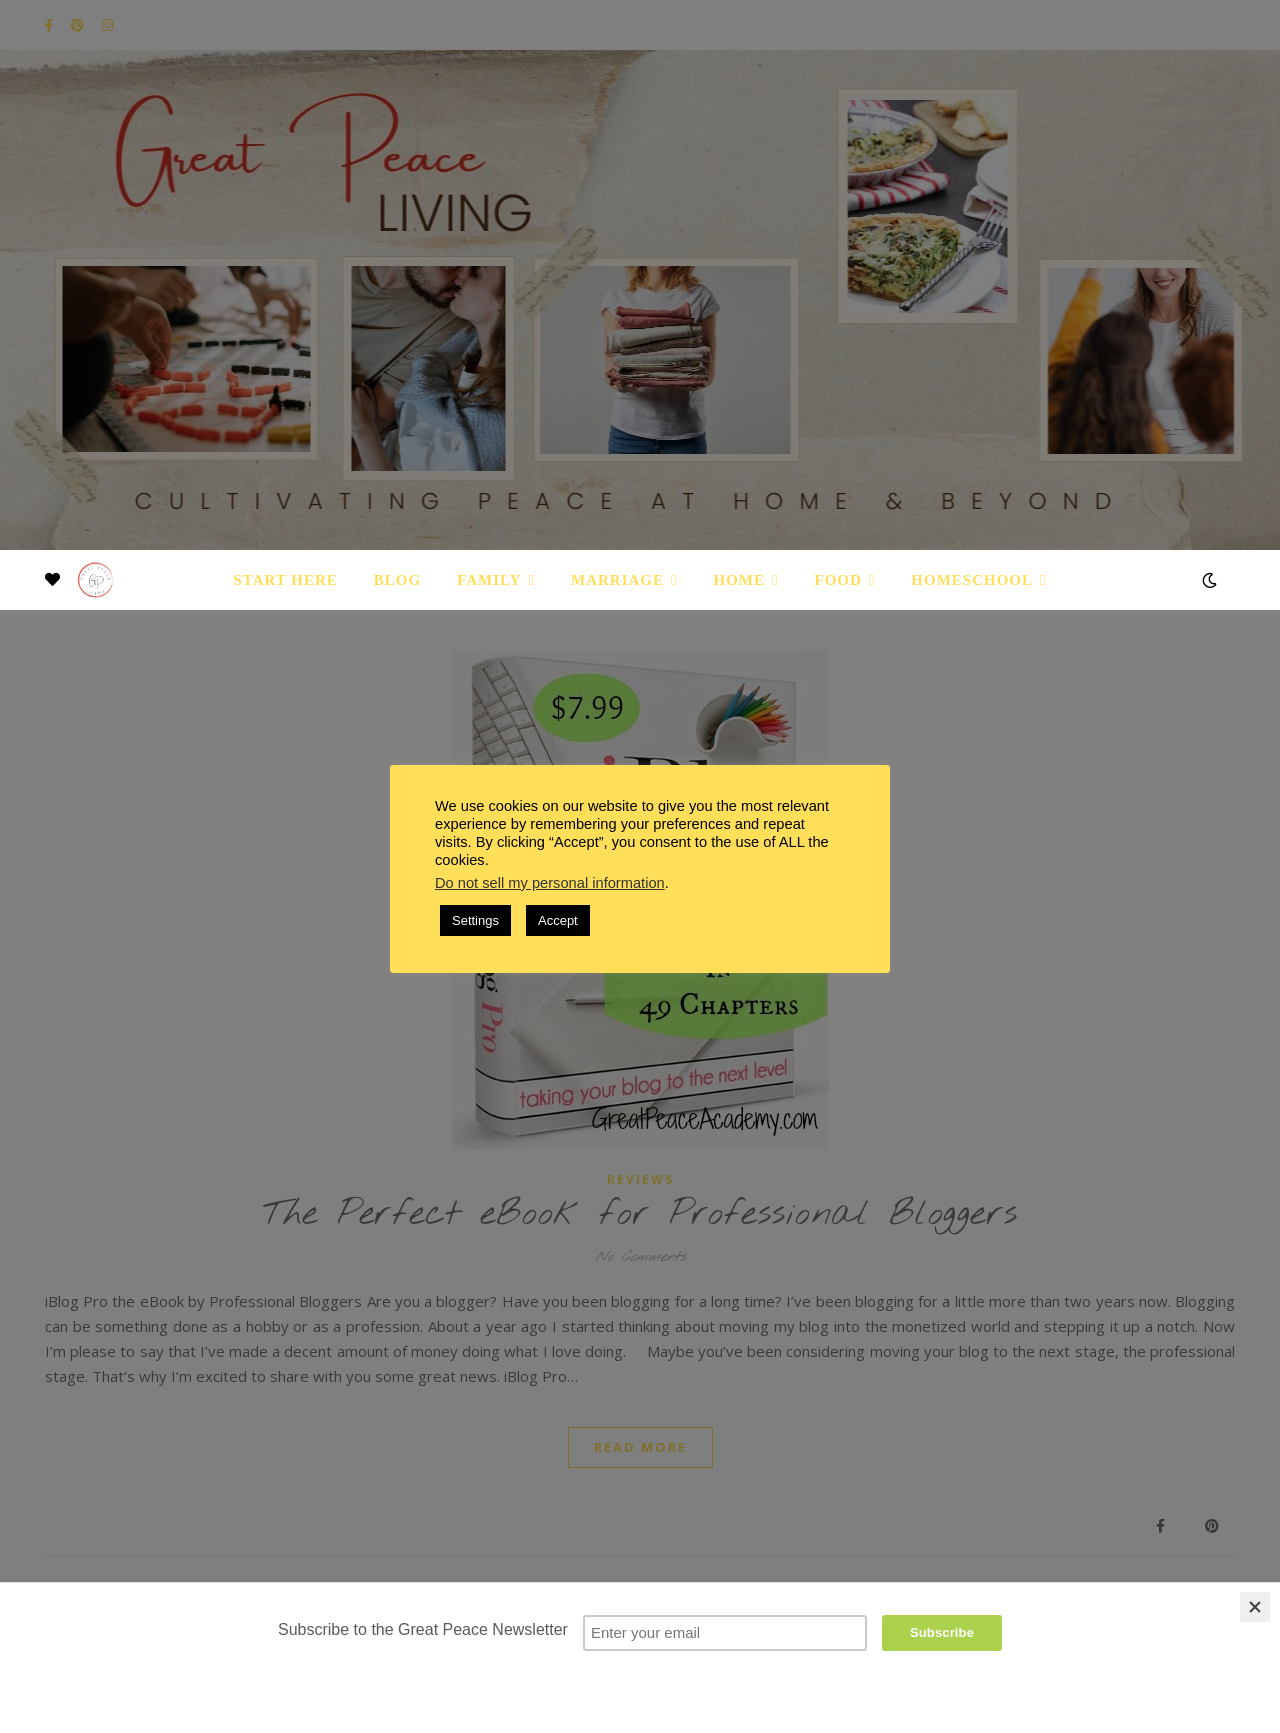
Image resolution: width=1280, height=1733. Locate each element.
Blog (397, 580)
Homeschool (972, 580)
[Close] (1255, 1607)
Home (740, 580)
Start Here (285, 580)
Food (838, 580)
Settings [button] (475, 920)
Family (489, 580)
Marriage (617, 580)
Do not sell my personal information (550, 883)
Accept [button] (558, 920)
